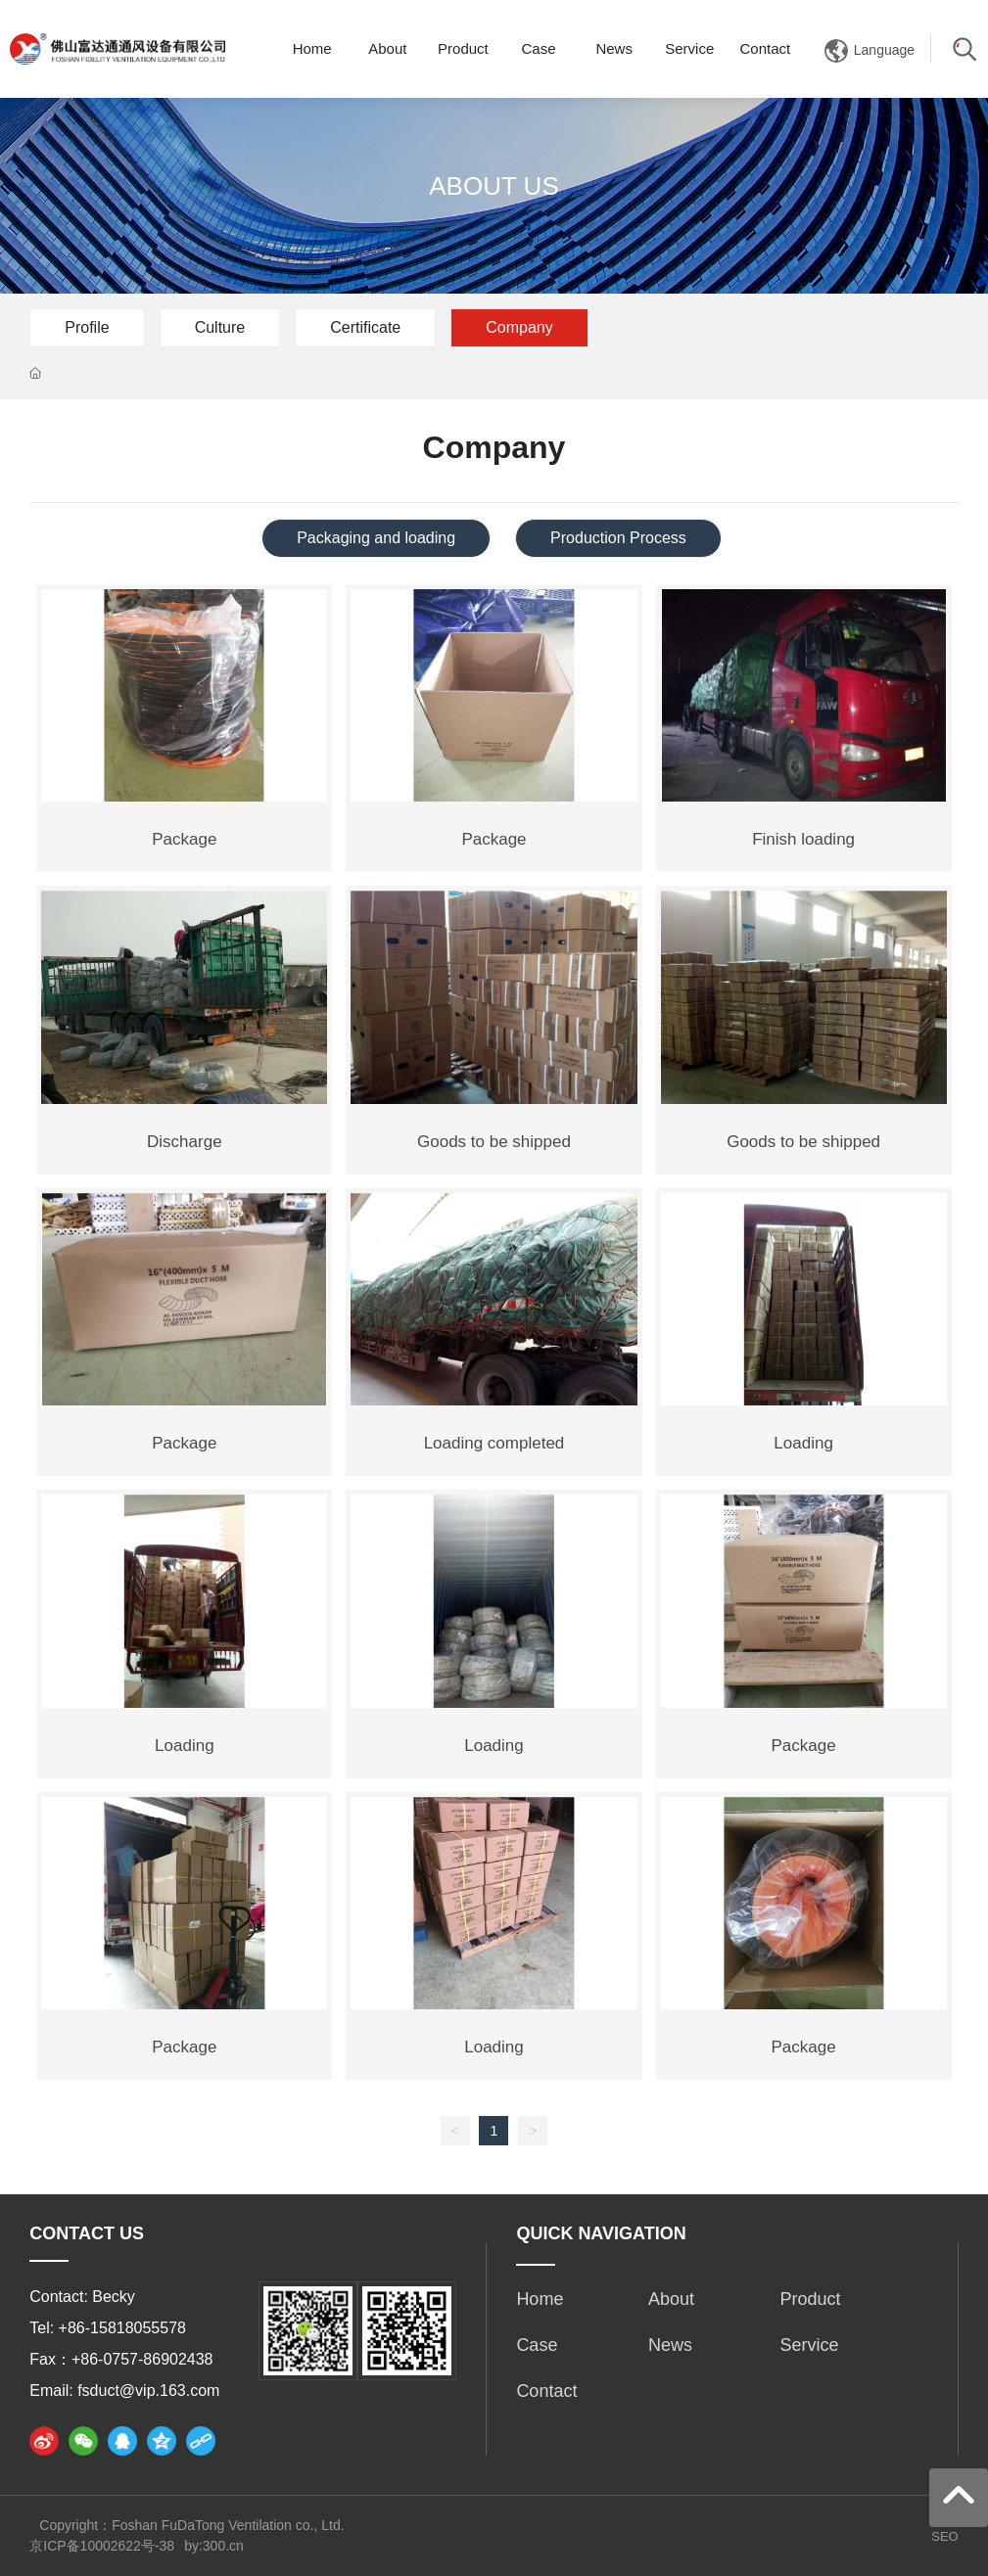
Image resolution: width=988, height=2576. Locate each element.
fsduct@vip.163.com (148, 2390)
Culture (220, 327)
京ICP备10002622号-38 (101, 2545)
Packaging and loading (376, 537)
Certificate (365, 327)
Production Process (618, 537)
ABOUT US (493, 186)
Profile (87, 327)
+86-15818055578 (122, 2328)
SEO (944, 2536)
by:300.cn (214, 2545)
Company (519, 327)
